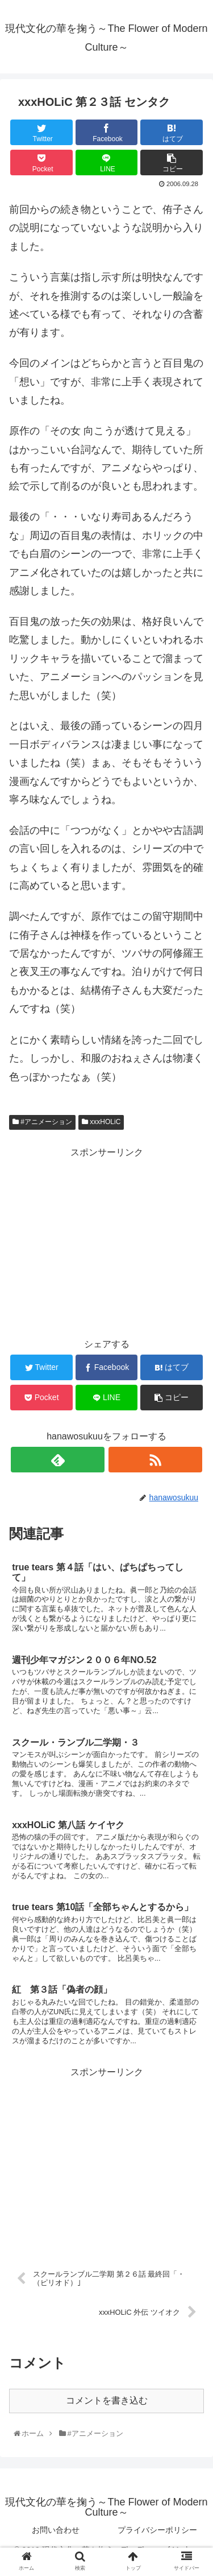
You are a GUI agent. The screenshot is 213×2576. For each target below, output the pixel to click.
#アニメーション (42, 1122)
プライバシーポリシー (157, 2529)
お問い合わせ (56, 2529)
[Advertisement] (106, 1240)
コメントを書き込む (107, 2400)
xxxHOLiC (101, 1122)
